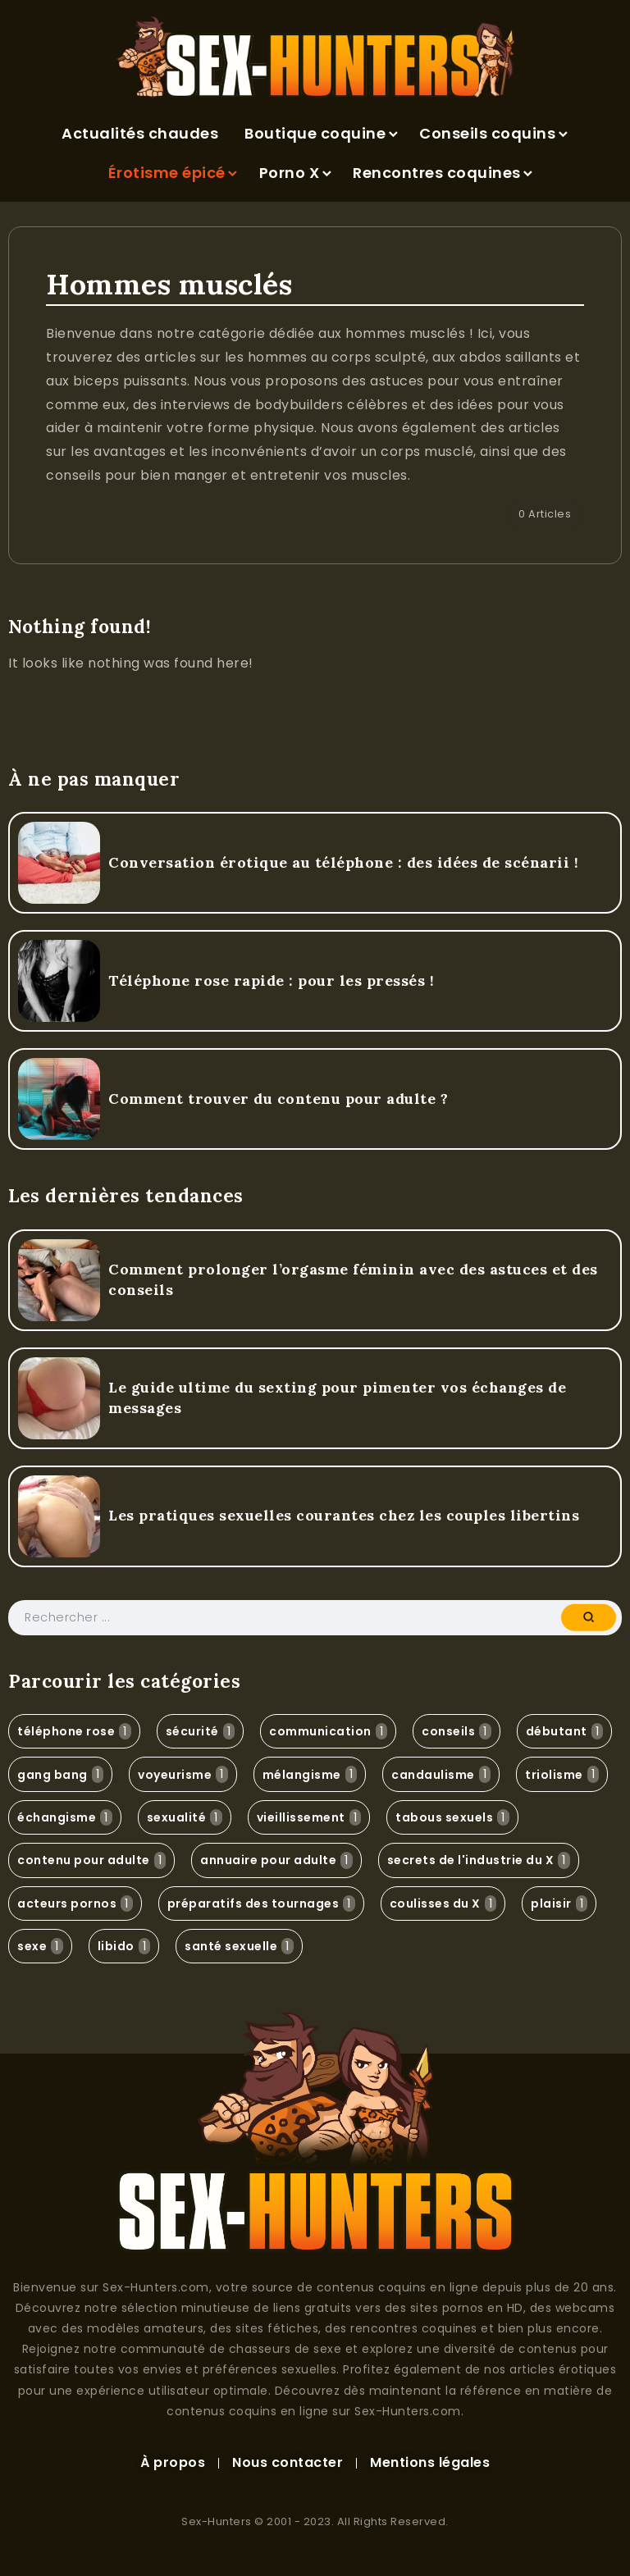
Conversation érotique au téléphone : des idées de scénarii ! (343, 862)
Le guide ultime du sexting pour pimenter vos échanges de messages (337, 1397)
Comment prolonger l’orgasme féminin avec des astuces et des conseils (353, 1279)
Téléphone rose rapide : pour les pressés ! (271, 980)
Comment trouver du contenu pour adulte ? (278, 1098)
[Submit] (588, 1617)
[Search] (315, 1617)
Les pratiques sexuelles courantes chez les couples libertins (343, 1515)
